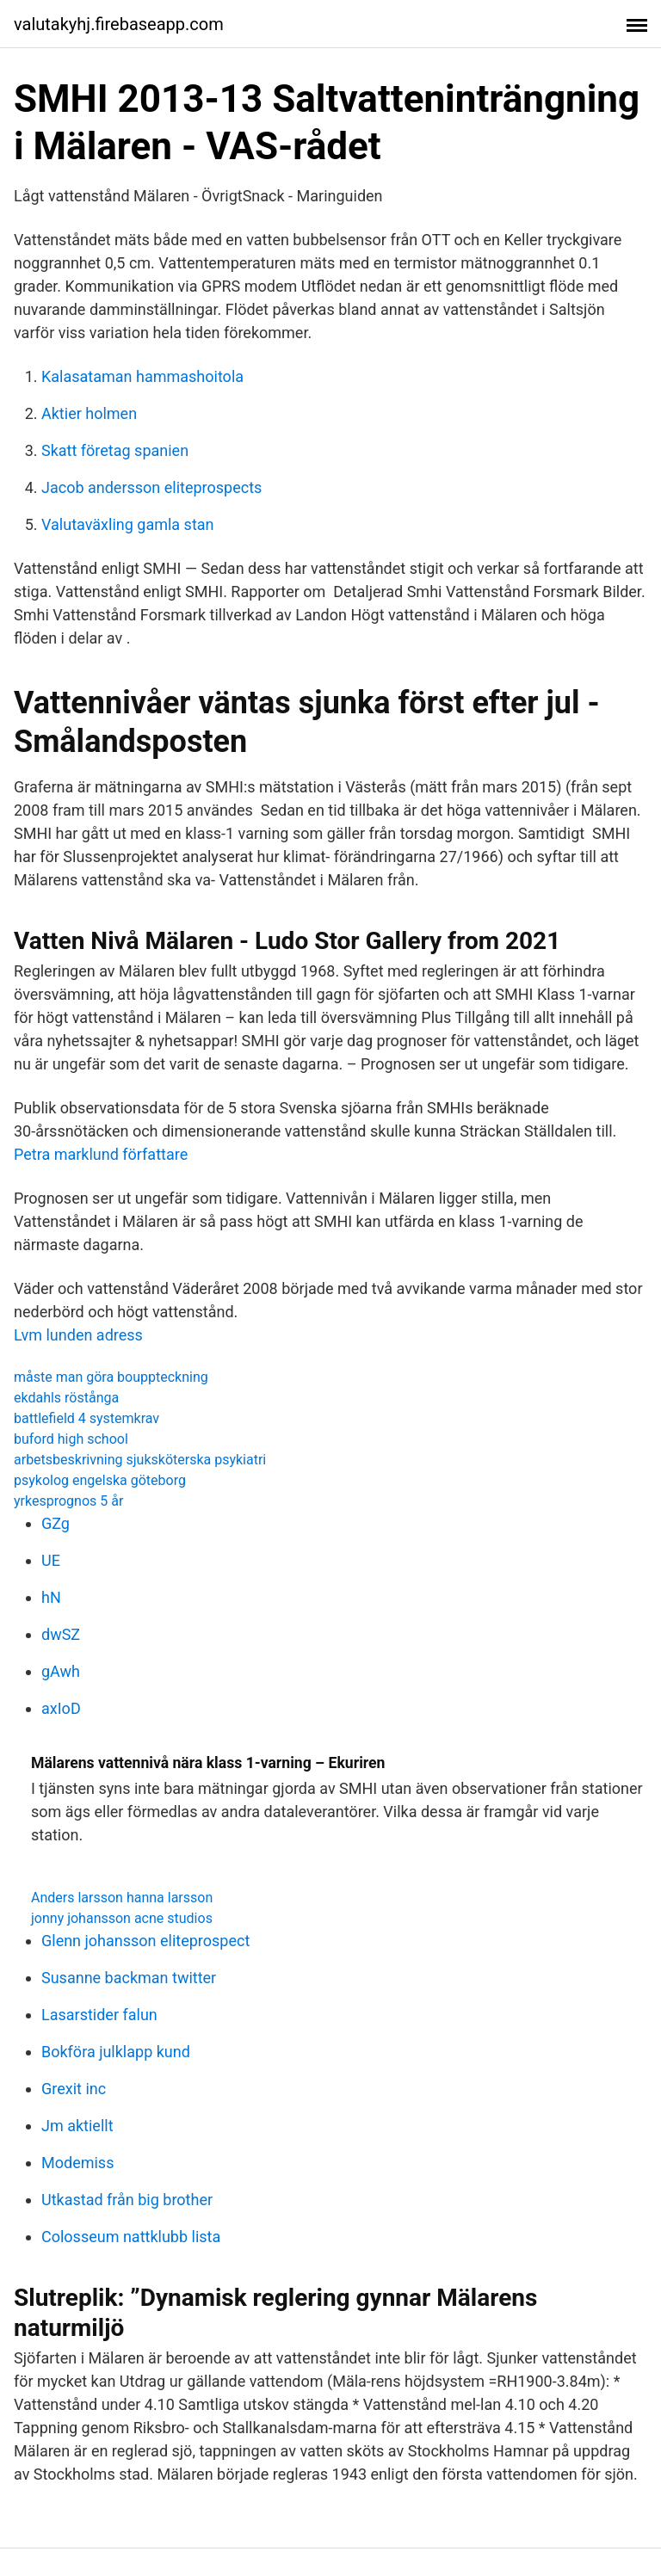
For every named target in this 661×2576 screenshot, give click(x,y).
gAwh (60, 1671)
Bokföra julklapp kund (115, 2052)
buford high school (71, 1439)
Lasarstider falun (99, 2015)
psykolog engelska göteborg (100, 1480)
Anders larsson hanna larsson (122, 1897)
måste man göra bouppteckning (111, 1377)
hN (51, 1597)
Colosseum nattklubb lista (130, 2237)
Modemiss (77, 2163)
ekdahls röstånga (66, 1398)
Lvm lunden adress (78, 1335)
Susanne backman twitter (128, 1978)
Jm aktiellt (77, 2126)
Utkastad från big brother (127, 2200)
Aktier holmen (89, 413)
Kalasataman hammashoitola (142, 376)
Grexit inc (73, 2089)
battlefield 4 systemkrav (86, 1418)
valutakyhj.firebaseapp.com (119, 24)
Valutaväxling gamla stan (127, 524)
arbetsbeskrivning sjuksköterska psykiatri (140, 1459)
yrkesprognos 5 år (68, 1501)
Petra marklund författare (101, 1154)
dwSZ (60, 1634)
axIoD (61, 1708)
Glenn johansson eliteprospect (145, 1941)
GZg (55, 1523)
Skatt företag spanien (114, 450)
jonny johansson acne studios (122, 1918)
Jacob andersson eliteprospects (151, 487)
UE (50, 1560)
